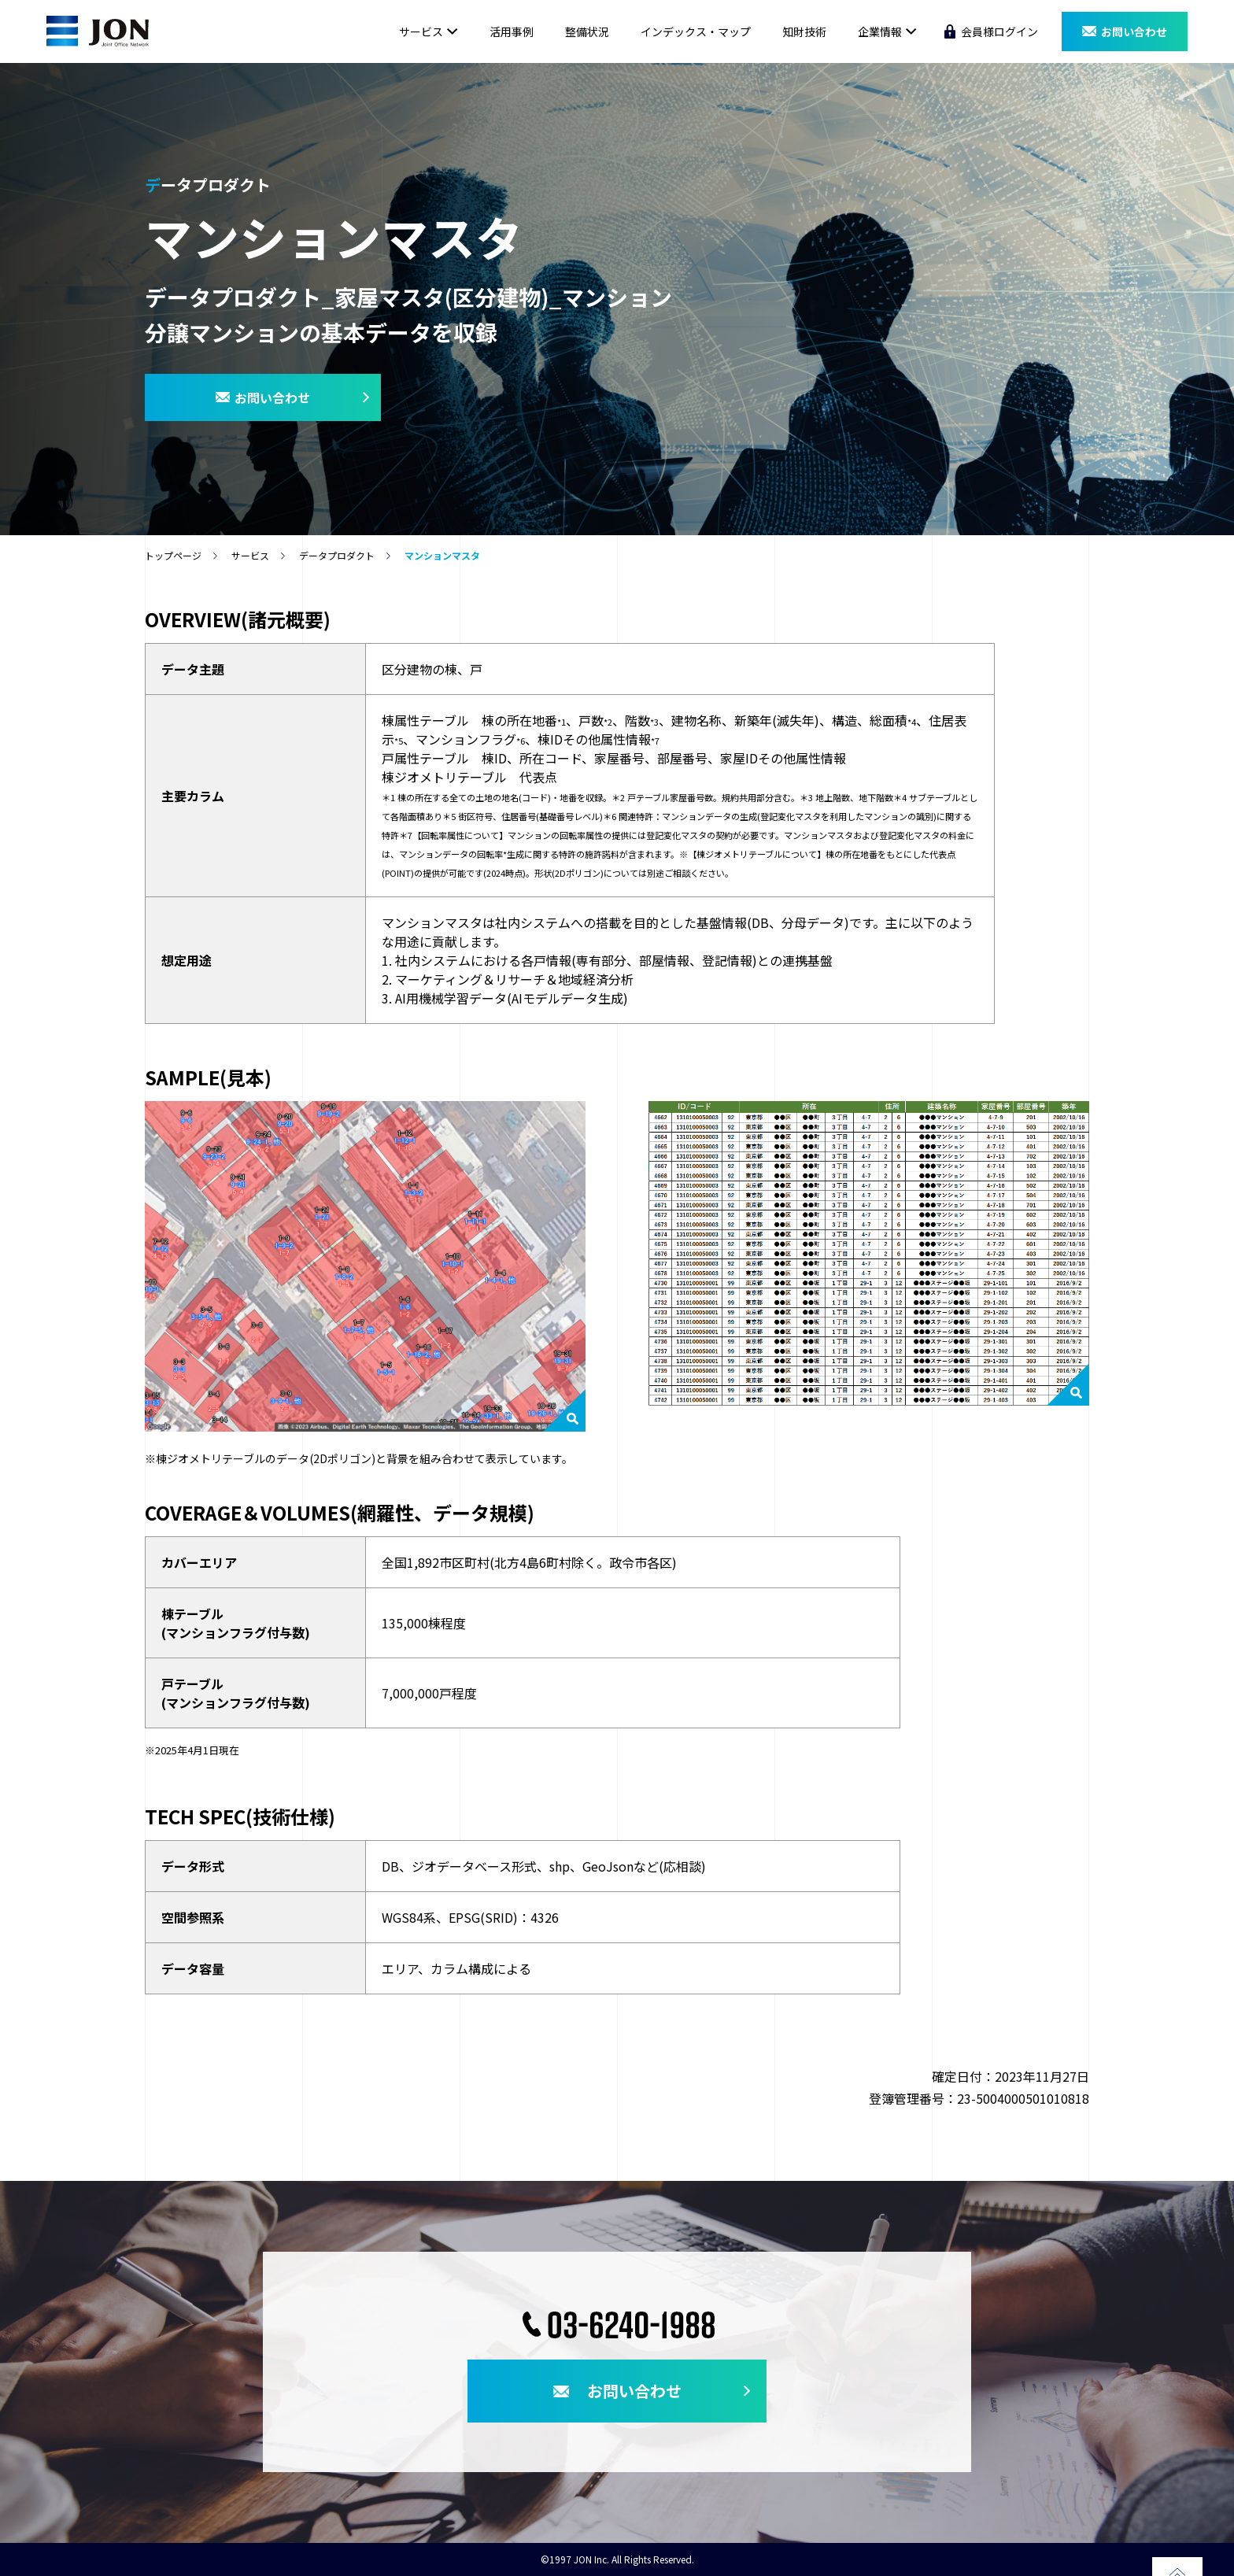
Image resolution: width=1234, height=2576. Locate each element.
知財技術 (804, 31)
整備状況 (587, 31)
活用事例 (512, 31)
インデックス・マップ (696, 31)
